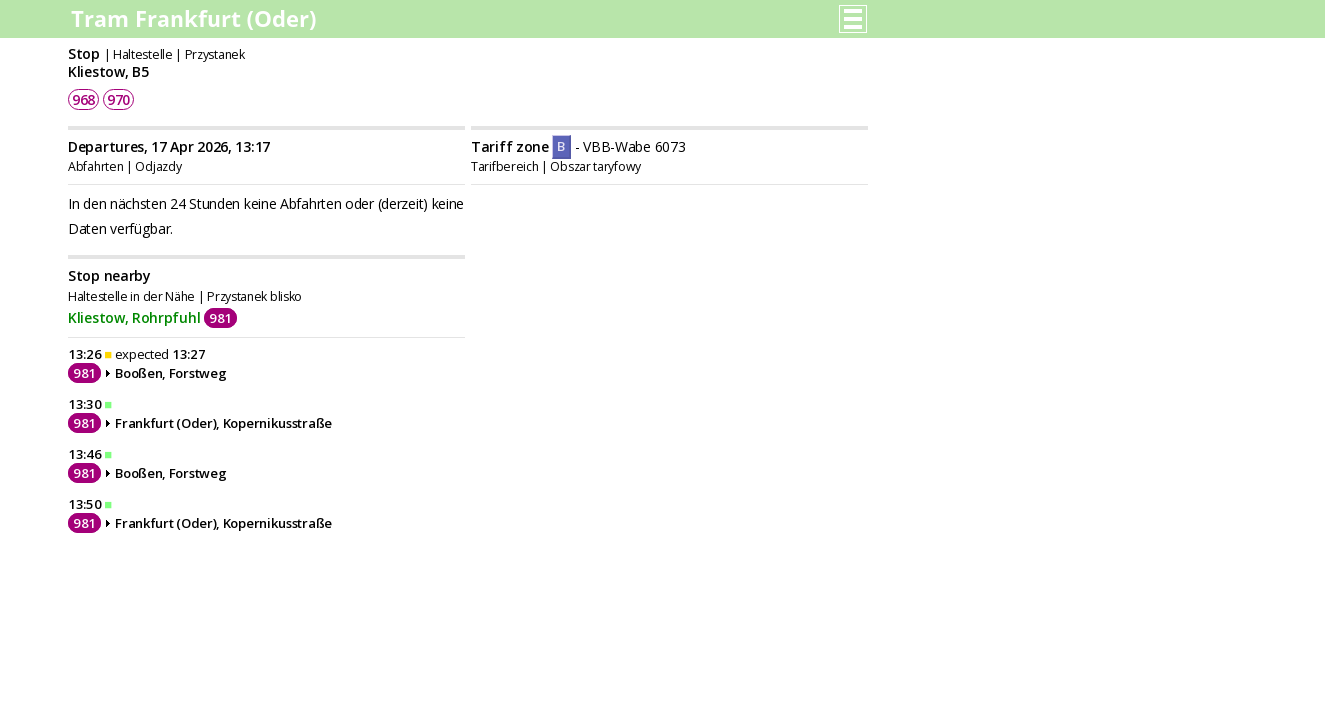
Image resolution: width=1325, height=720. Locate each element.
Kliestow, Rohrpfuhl (134, 317)
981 (220, 318)
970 (118, 99)
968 (83, 99)
